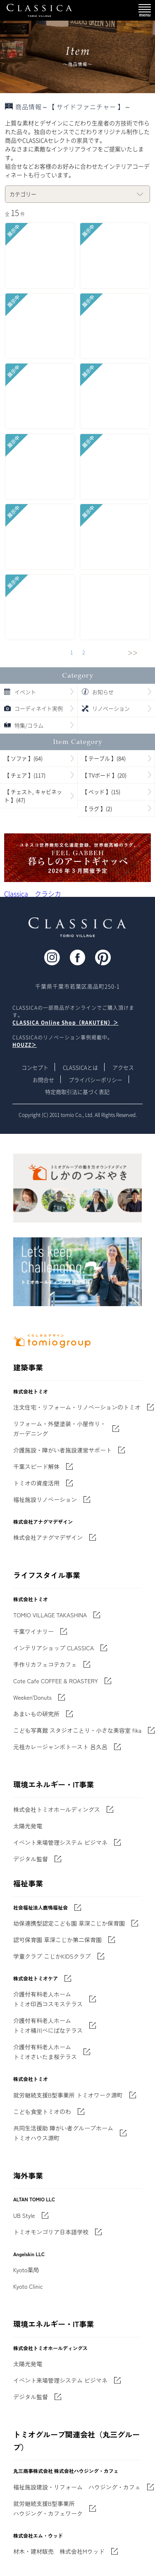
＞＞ (133, 652)
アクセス (123, 1067)
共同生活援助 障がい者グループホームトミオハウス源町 (63, 2133)
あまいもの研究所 (36, 1714)
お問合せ (43, 1080)
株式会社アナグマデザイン (48, 1537)
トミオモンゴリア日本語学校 (50, 2232)
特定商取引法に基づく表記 (77, 1092)
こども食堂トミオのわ (42, 2111)
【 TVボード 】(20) (104, 775)
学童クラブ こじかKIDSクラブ (52, 1956)
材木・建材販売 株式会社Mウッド (59, 2551)
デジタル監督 (30, 1859)
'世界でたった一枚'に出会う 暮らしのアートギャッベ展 (77, 857)
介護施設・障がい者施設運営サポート (62, 1450)
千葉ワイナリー (33, 1631)
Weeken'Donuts (32, 1697)
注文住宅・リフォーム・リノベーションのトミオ (77, 1407)
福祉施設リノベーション (45, 1499)
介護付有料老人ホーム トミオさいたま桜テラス (45, 2052)
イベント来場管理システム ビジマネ (60, 1842)
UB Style (24, 2215)
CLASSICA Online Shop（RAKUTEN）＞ (65, 1022)
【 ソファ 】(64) (23, 758)
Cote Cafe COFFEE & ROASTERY (55, 1681)
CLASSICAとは (80, 1067)
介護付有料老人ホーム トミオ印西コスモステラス (48, 1999)
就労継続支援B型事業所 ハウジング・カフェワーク (48, 2508)
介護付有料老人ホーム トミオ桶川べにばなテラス (48, 2025)
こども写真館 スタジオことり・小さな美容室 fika (77, 1730)
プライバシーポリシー (95, 1080)
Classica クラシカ (32, 894)
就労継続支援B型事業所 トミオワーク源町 (68, 2095)
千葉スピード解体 (36, 1466)
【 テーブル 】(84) (104, 758)
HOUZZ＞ (24, 1045)
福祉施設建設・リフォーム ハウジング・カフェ (77, 2487)
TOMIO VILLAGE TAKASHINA (50, 1615)
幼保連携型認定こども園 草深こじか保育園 (69, 1923)
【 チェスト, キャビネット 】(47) (33, 796)
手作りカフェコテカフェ (45, 1664)
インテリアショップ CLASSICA (53, 1648)
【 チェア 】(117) (24, 775)
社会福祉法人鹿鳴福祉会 (40, 1907)
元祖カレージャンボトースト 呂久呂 (60, 1747)
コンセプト (34, 1067)
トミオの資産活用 (36, 1483)
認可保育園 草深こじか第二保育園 (57, 1940)
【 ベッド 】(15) (101, 791)
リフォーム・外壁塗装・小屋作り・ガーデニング (59, 1428)
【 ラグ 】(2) (97, 808)
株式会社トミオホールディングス (56, 1809)
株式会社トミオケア (35, 1978)
